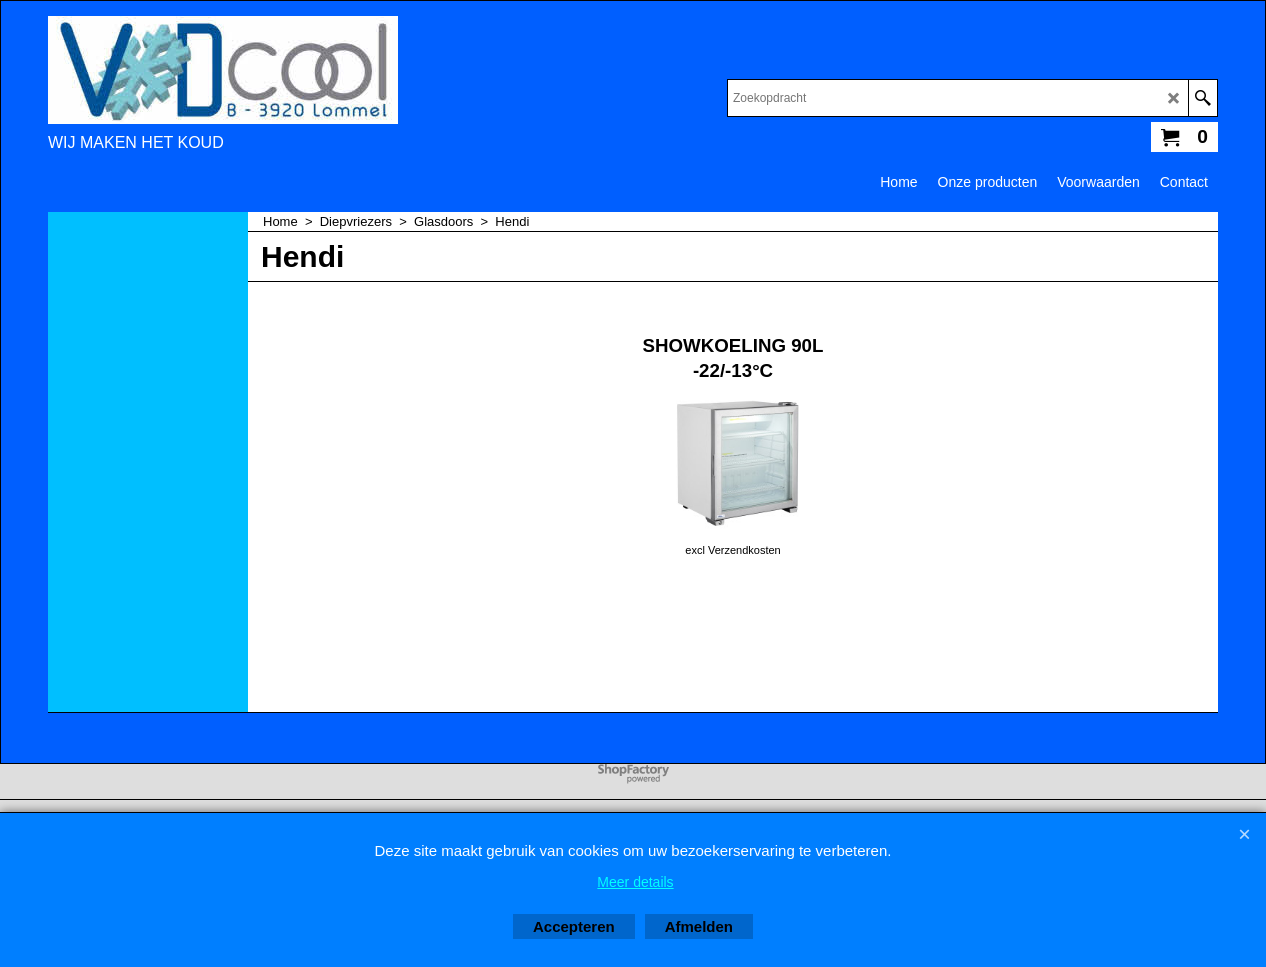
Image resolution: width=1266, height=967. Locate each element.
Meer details (635, 882)
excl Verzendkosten (732, 550)
